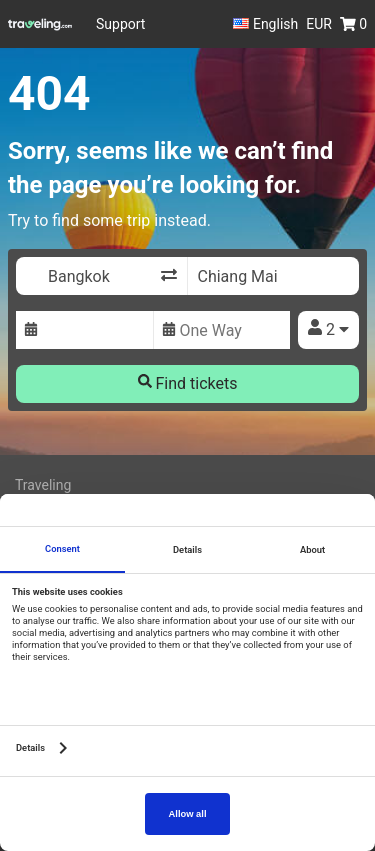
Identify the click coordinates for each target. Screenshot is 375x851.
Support (120, 24)
